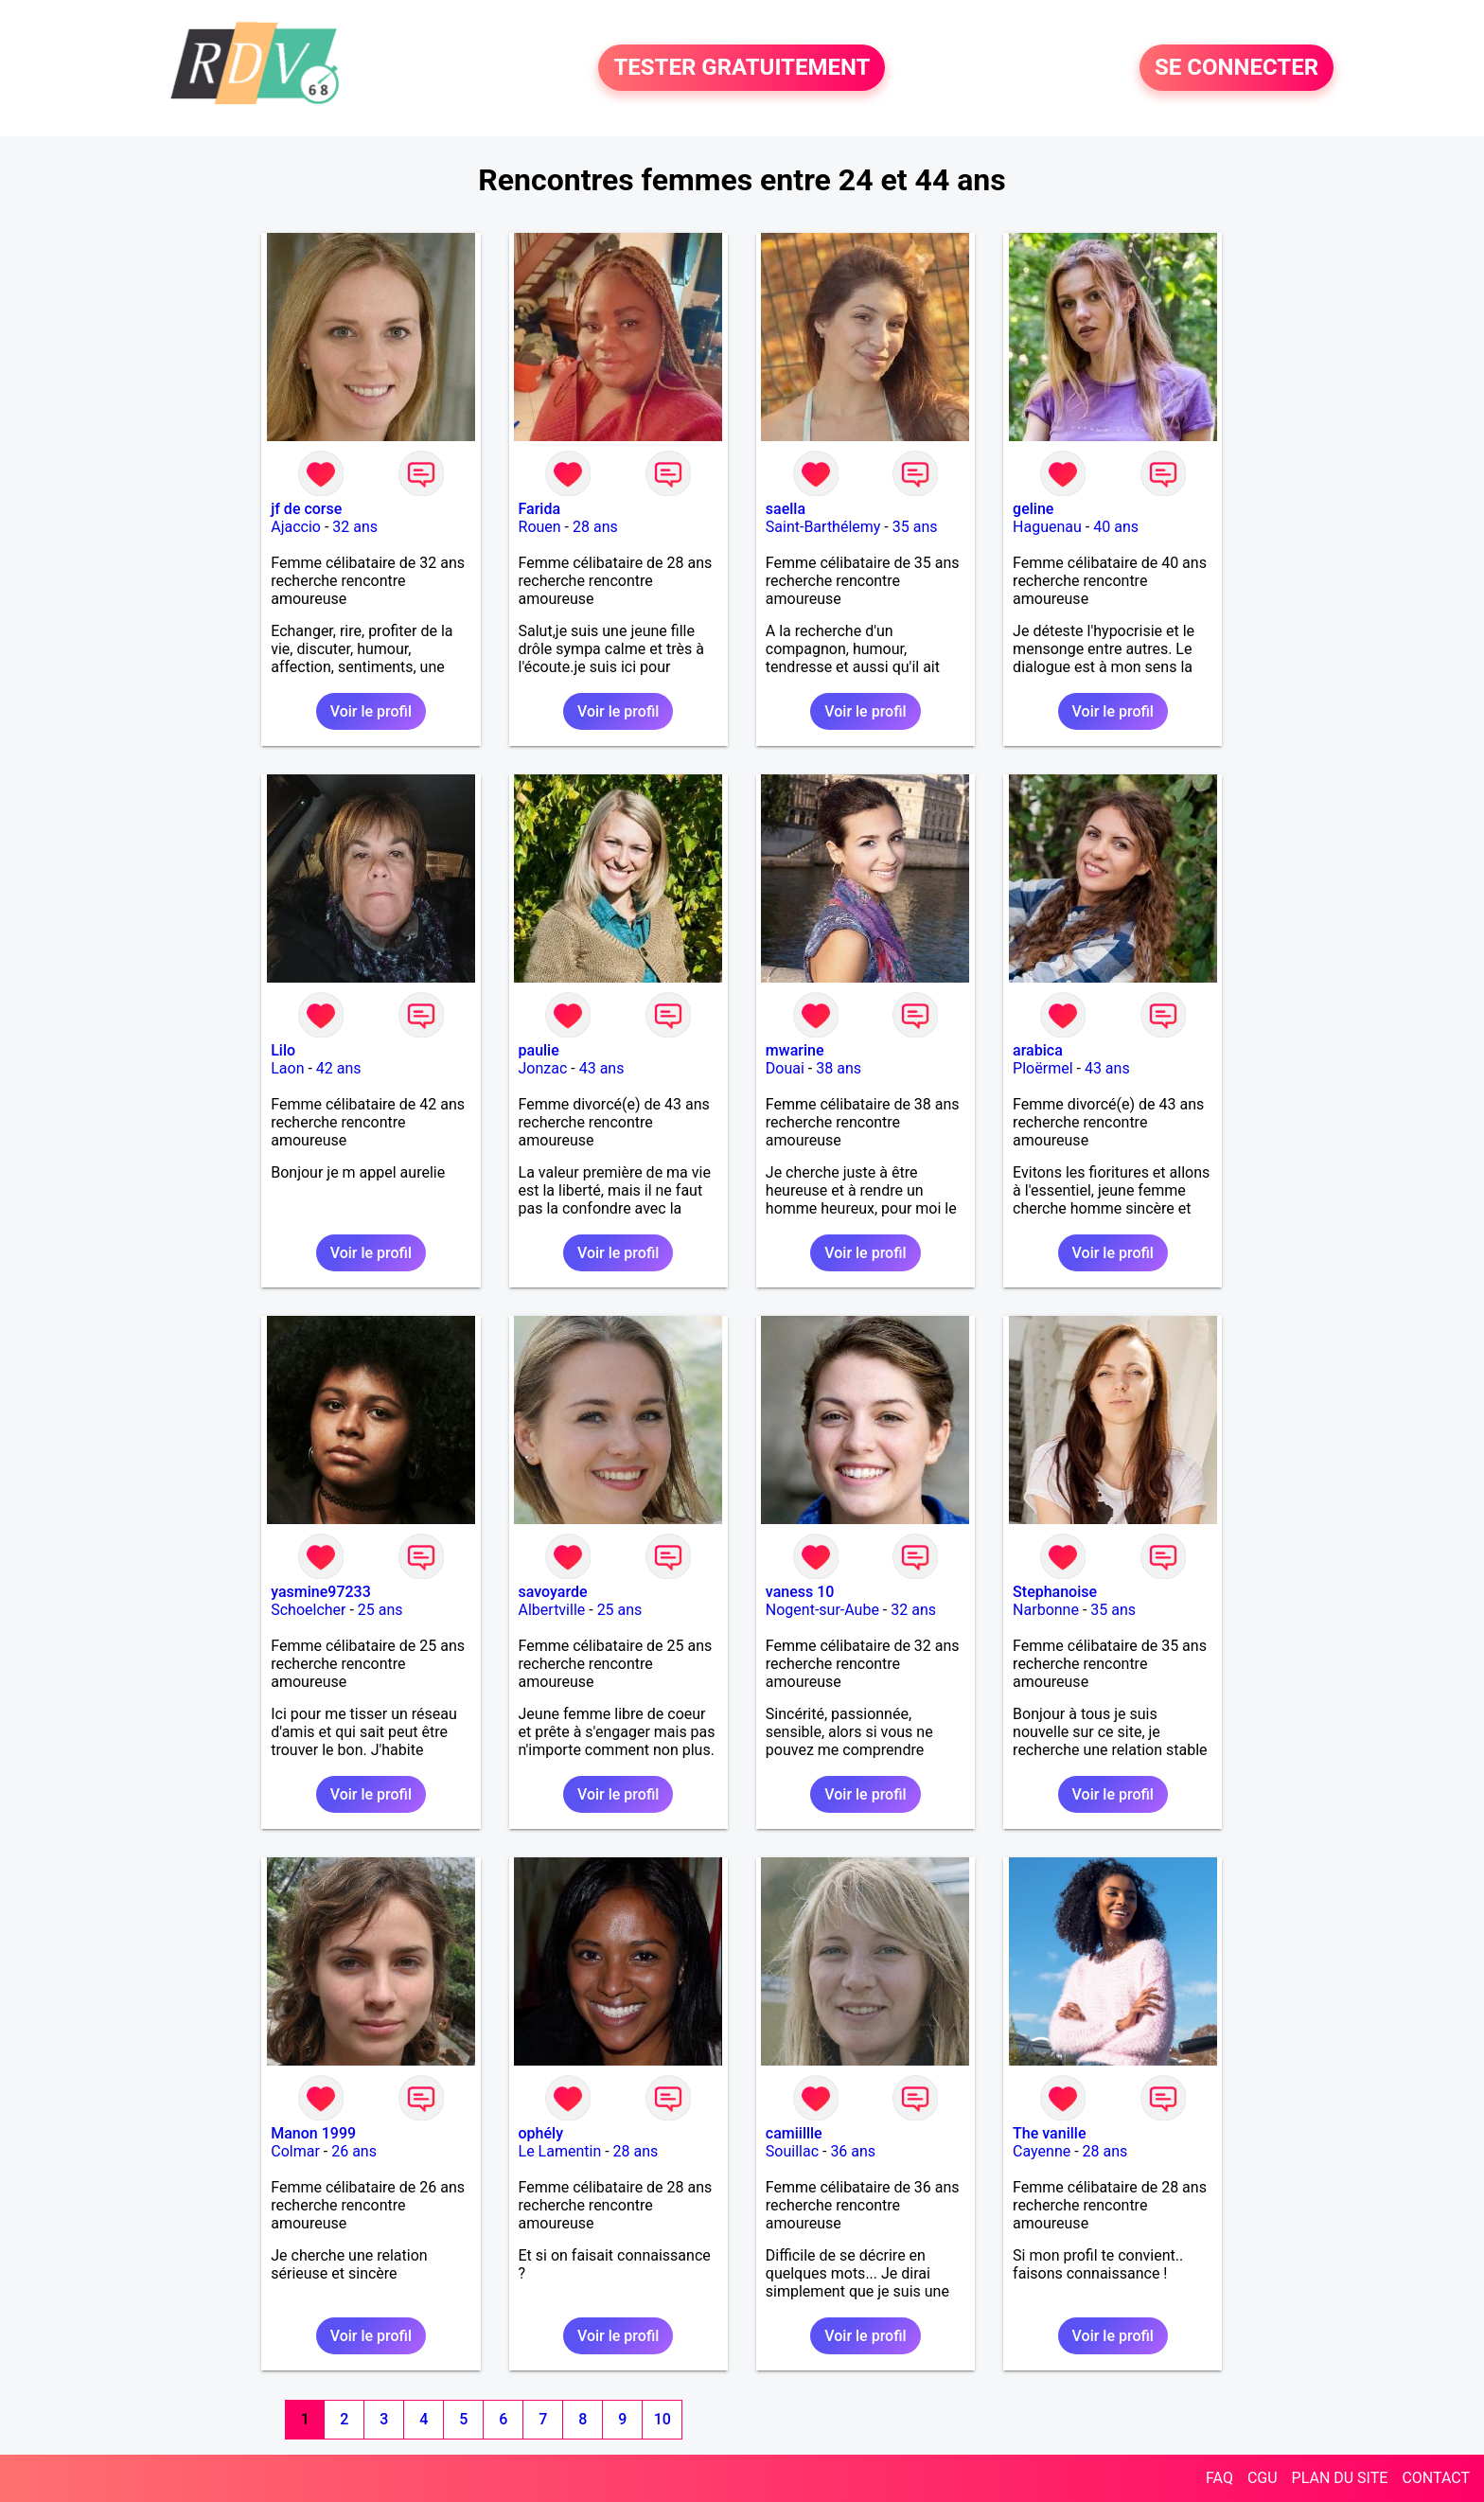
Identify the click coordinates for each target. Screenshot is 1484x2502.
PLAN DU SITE (1340, 2478)
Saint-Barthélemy (823, 527)
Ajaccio (296, 527)
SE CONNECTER (1236, 68)
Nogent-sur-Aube (822, 1610)
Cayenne (1041, 2151)
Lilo (283, 1050)
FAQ (1219, 2478)
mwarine (795, 1050)
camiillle (794, 2133)
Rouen (540, 527)
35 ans (915, 527)
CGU (1262, 2478)
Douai (785, 1068)
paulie (539, 1050)
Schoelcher (308, 1610)
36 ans (852, 2151)
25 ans (380, 1610)
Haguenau (1047, 527)
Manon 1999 (313, 2133)
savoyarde (553, 1592)
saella (785, 509)
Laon (287, 1068)
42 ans (339, 1068)
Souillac (792, 2151)
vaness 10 (800, 1592)
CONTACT (1436, 2478)
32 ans (355, 527)
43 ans (602, 1068)
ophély (541, 2133)
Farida (540, 509)
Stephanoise (1055, 1592)
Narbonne (1046, 1610)
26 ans (354, 2151)
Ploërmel (1042, 1068)
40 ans (1116, 527)
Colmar (295, 2151)
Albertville (552, 1610)
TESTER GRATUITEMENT (741, 68)
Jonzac (543, 1068)
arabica (1038, 1050)
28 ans (595, 527)
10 (662, 2419)
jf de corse (306, 509)
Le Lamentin (560, 2151)
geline (1033, 509)
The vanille (1049, 2133)
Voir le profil (371, 711)
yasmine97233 (321, 1592)
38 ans (838, 1068)
